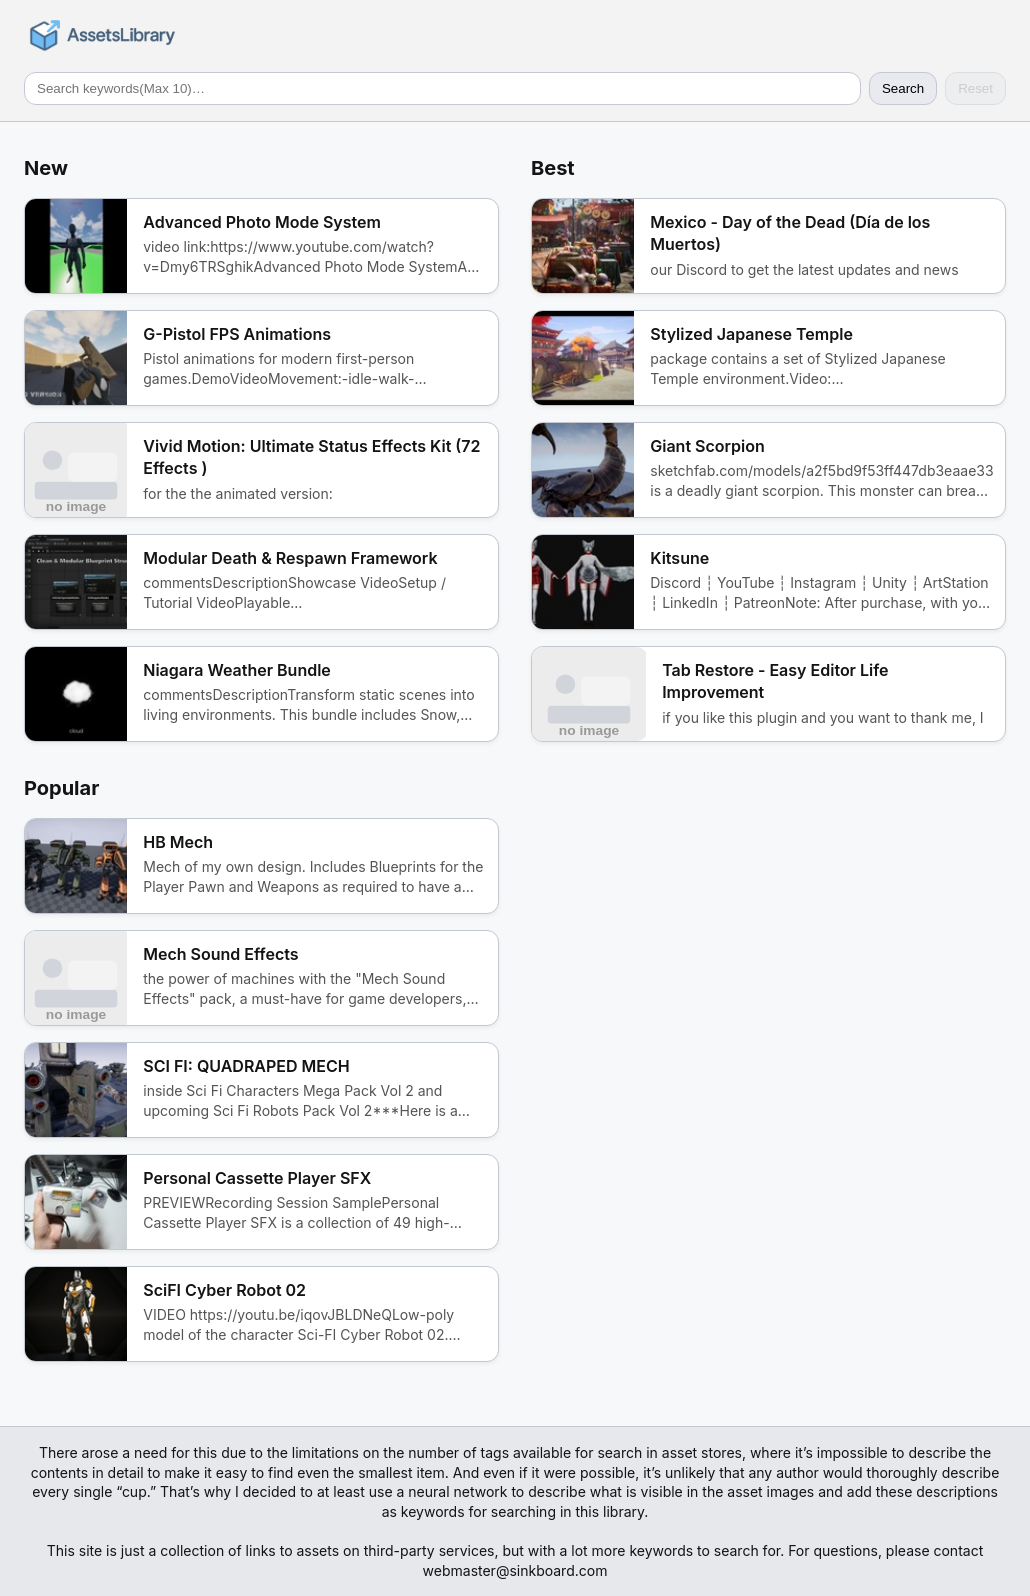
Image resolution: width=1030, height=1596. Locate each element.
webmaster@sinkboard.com (515, 1570)
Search (903, 88)
